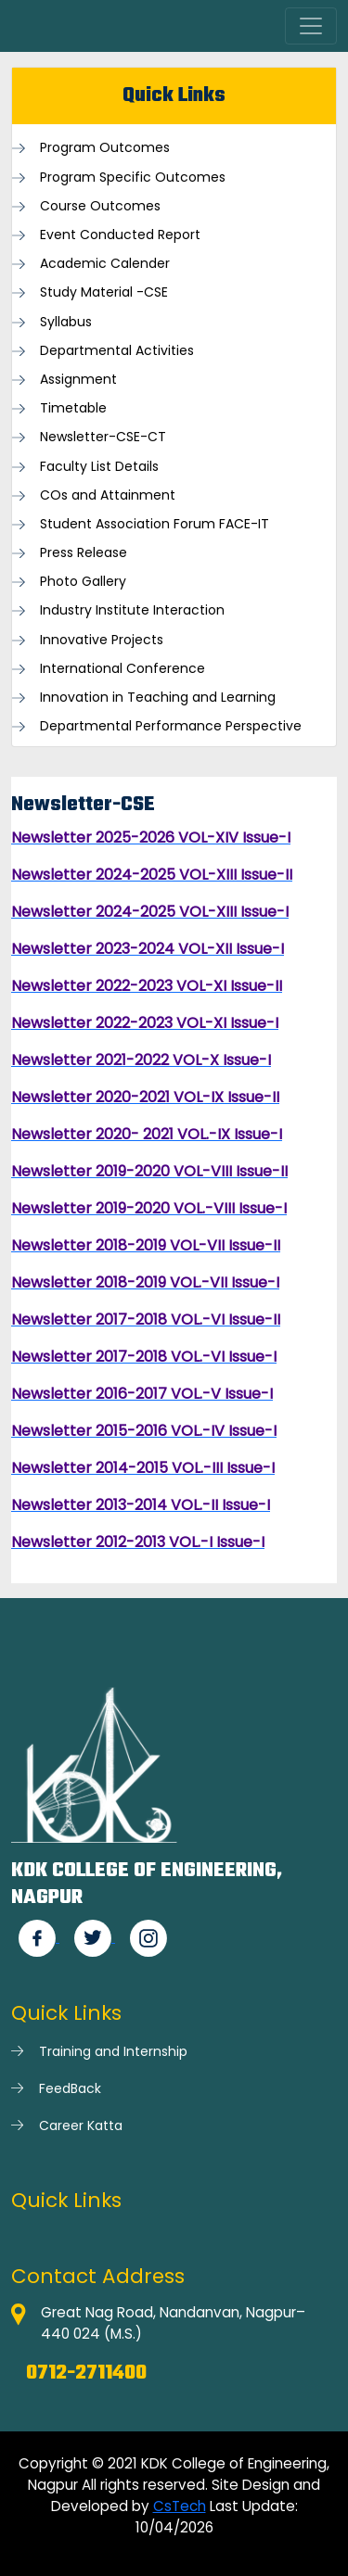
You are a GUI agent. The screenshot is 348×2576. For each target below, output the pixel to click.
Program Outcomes (105, 148)
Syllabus (66, 322)
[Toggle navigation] (311, 25)
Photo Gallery (83, 581)
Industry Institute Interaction (132, 610)
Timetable (73, 408)
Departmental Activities (117, 351)
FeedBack (70, 2088)
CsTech (179, 2506)
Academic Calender (105, 264)
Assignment (78, 379)
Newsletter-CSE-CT (103, 437)
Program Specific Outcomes (133, 177)
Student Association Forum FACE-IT (154, 524)
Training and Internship (113, 2051)
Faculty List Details (99, 467)
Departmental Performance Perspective (171, 726)
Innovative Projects (101, 640)
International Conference (122, 669)
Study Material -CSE (104, 292)
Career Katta (80, 2125)
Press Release (83, 553)
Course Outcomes (100, 206)
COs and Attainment (107, 495)
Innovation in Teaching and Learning (158, 697)
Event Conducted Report (120, 235)
